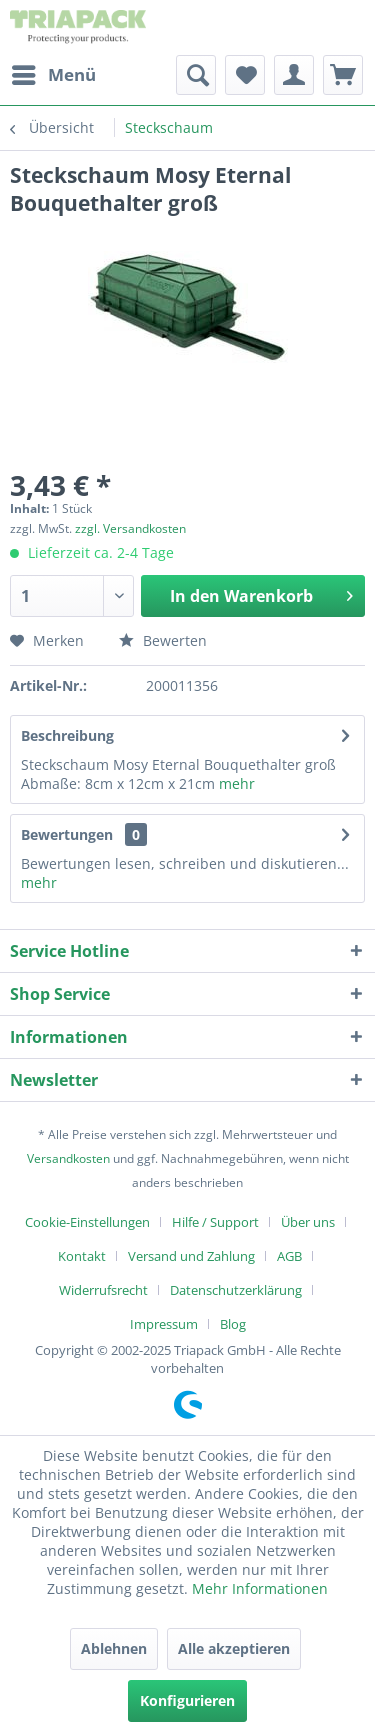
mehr (237, 783)
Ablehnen (114, 1648)
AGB (289, 1256)
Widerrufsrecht (103, 1290)
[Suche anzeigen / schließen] (196, 75)
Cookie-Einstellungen (87, 1222)
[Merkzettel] (245, 75)
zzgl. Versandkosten (130, 528)
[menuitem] (53, 75)
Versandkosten (68, 1158)
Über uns (308, 1222)
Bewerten (163, 640)
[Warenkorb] (343, 75)
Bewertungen (67, 834)
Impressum (164, 1324)
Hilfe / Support (215, 1222)
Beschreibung (67, 735)
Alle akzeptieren (234, 1648)
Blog (233, 1324)
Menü (54, 72)
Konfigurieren (187, 1700)
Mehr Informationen (260, 1588)
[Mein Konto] (294, 75)
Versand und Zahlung (191, 1256)
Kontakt (82, 1256)
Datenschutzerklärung (236, 1290)
